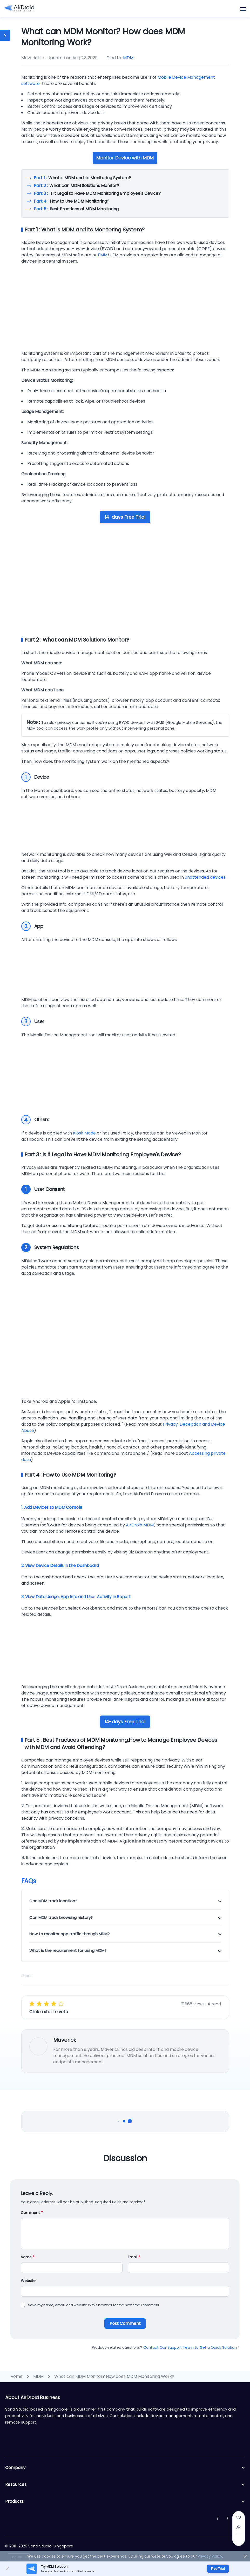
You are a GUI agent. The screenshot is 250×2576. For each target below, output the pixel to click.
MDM (128, 58)
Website (28, 2280)
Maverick (64, 2040)
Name (28, 2257)
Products (125, 2501)
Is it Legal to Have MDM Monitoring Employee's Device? (97, 193)
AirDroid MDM (140, 1525)
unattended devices (205, 877)
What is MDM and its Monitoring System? (82, 178)
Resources (125, 2484)
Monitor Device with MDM (125, 158)
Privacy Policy (210, 2556)
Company (125, 2468)
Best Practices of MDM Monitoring (76, 209)
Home (16, 2376)
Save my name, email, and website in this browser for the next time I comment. (94, 2305)
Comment (32, 2212)
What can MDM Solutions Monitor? (76, 186)
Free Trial (218, 2568)
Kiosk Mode (84, 1133)
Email (134, 2257)
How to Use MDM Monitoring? (71, 201)
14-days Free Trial (125, 517)
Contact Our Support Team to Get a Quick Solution (191, 2347)
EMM (102, 255)
